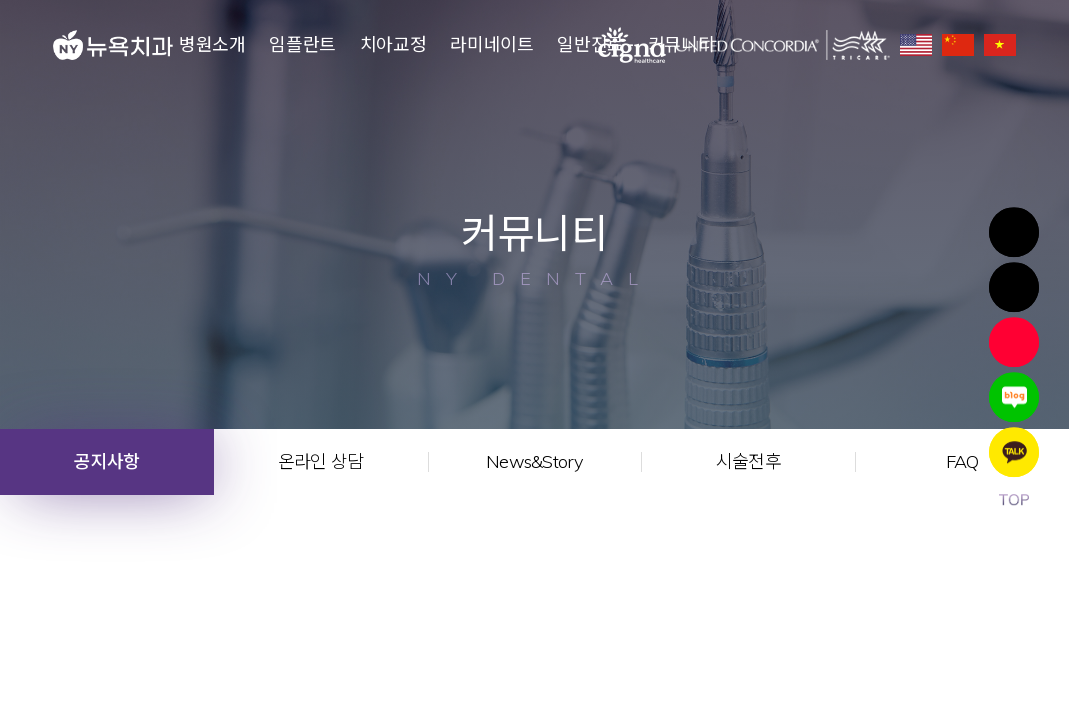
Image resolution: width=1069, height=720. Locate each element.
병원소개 (212, 44)
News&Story (534, 461)
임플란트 (302, 44)
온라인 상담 (321, 461)
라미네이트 (491, 44)
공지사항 (106, 461)
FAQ (962, 461)
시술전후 (748, 461)
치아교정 (393, 44)
